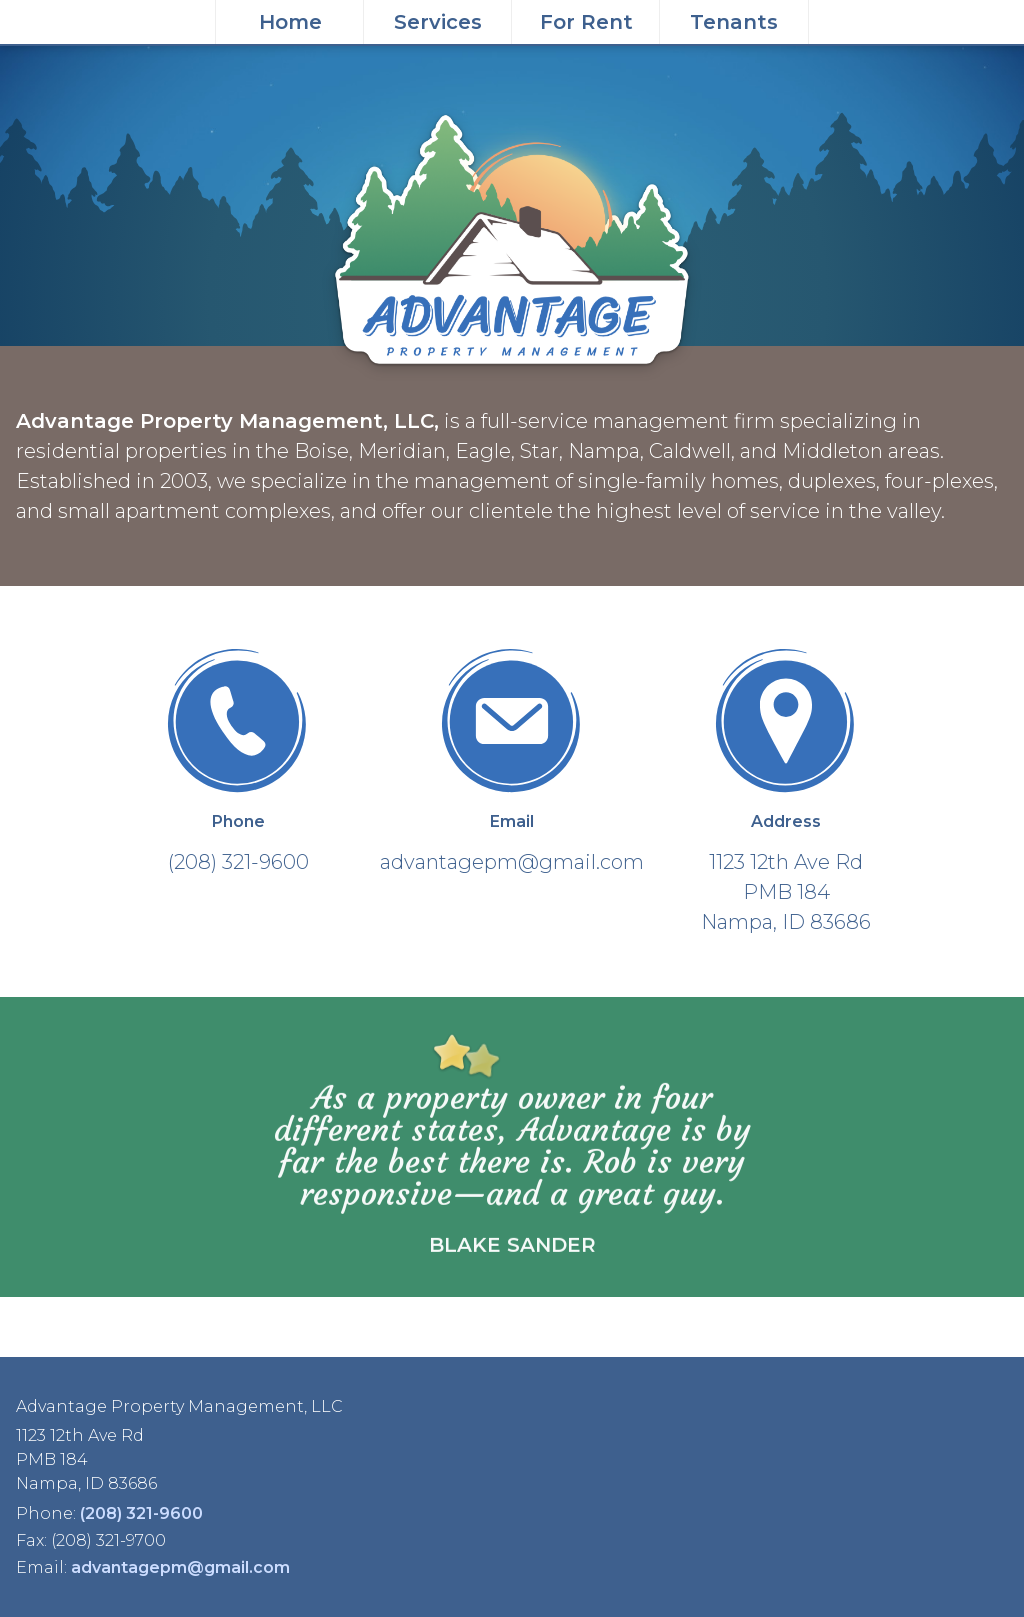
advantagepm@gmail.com (180, 1567)
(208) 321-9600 (141, 1513)
